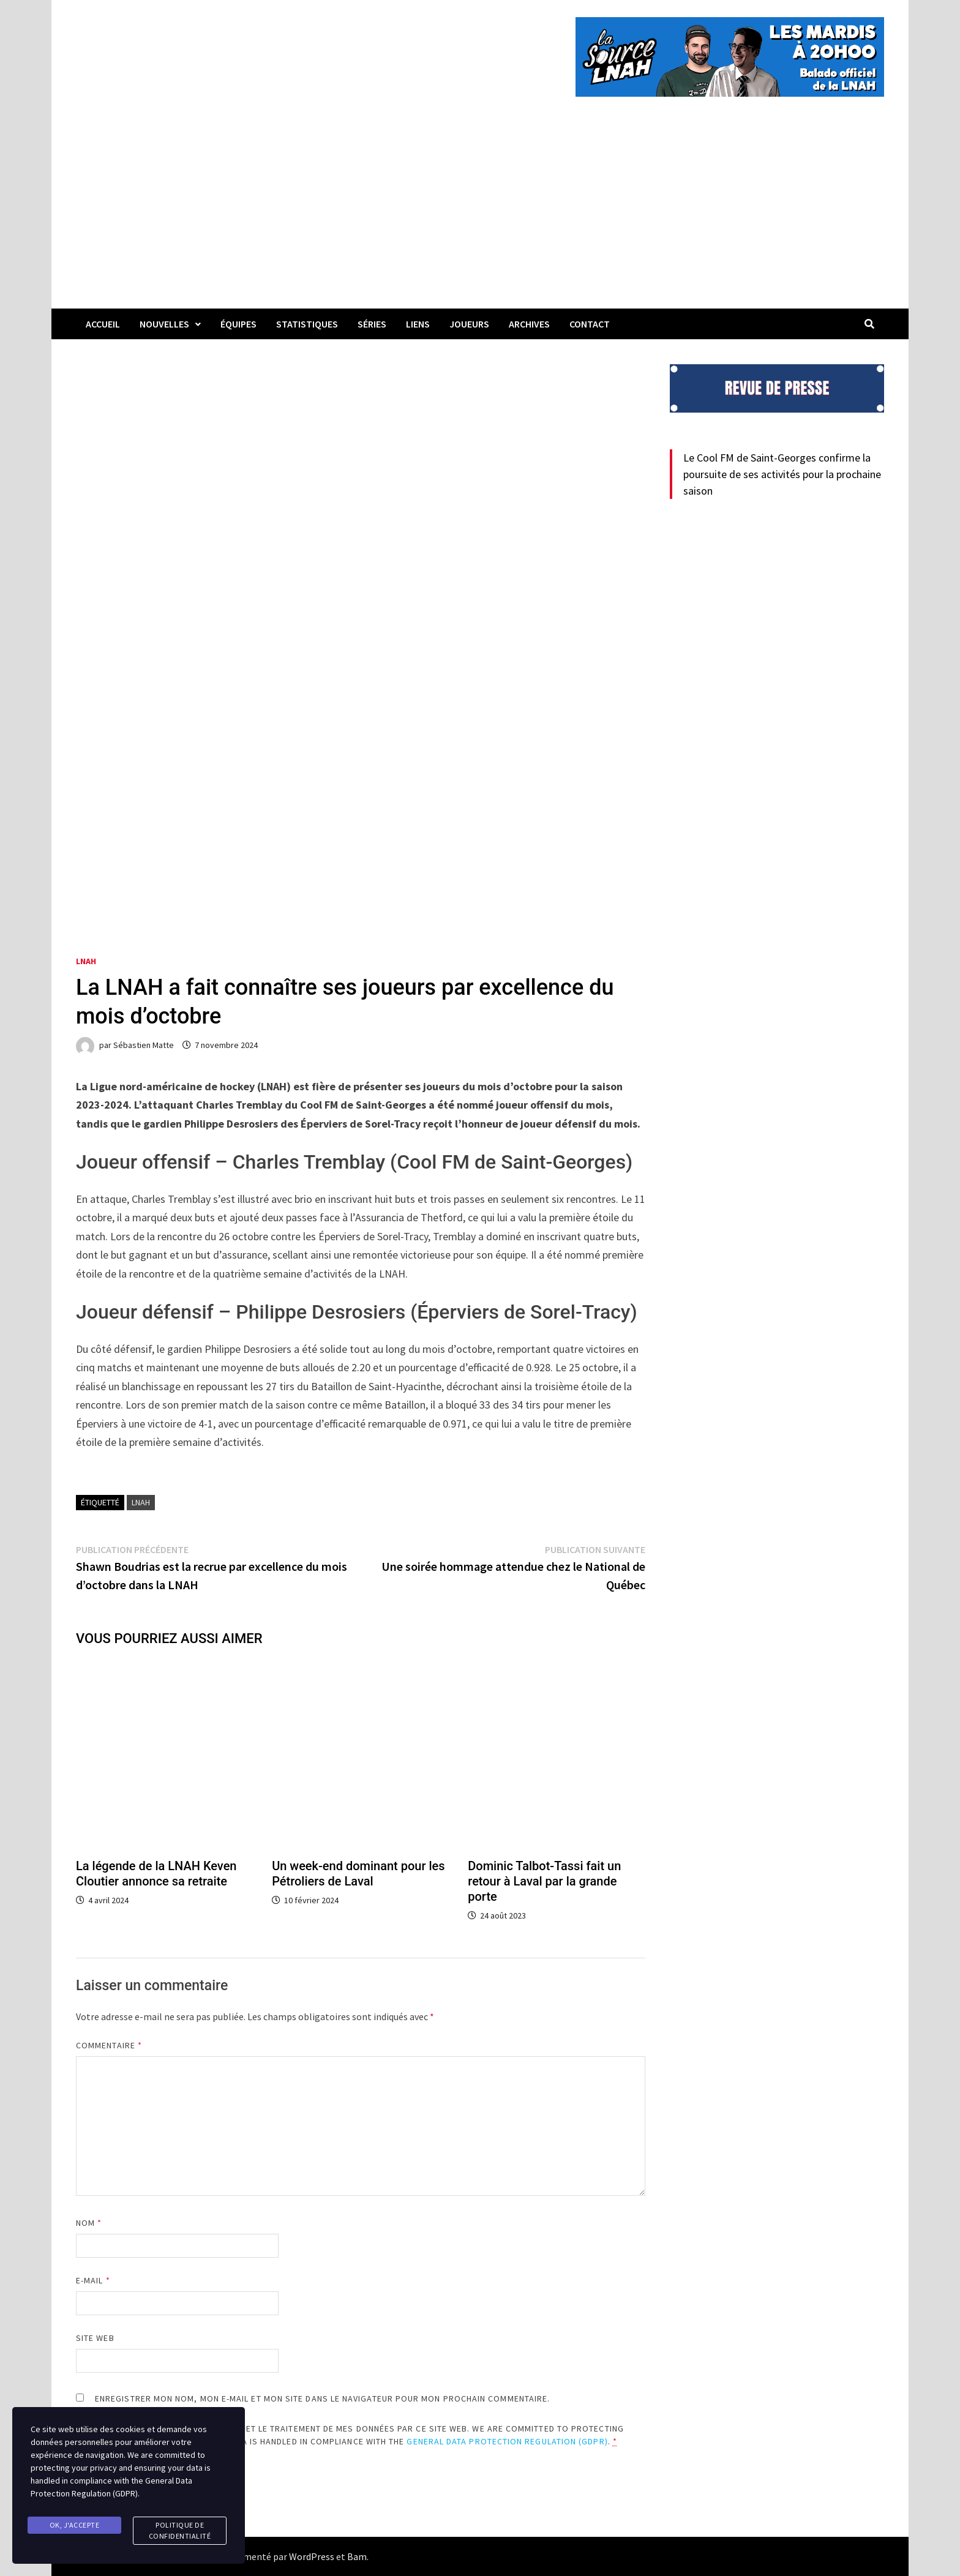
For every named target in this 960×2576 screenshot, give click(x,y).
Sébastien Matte (143, 1044)
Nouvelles (164, 324)
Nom (89, 2222)
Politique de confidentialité (180, 2531)
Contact (589, 324)
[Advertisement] (480, 216)
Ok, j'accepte (75, 2525)
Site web (95, 2337)
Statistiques (307, 324)
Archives (529, 324)
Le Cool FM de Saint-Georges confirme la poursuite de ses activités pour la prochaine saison (782, 474)
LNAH (86, 961)
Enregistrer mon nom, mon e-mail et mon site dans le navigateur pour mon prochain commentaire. (322, 2398)
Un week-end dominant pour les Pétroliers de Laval (358, 1874)
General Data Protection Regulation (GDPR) (507, 2441)
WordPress (311, 2556)
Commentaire (109, 2045)
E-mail (93, 2280)
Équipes (238, 324)
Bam (357, 2556)
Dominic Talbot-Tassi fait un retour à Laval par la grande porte (544, 1881)
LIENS (418, 324)
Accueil (103, 324)
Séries (372, 324)
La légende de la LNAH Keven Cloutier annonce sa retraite (156, 1874)
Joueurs (469, 324)
